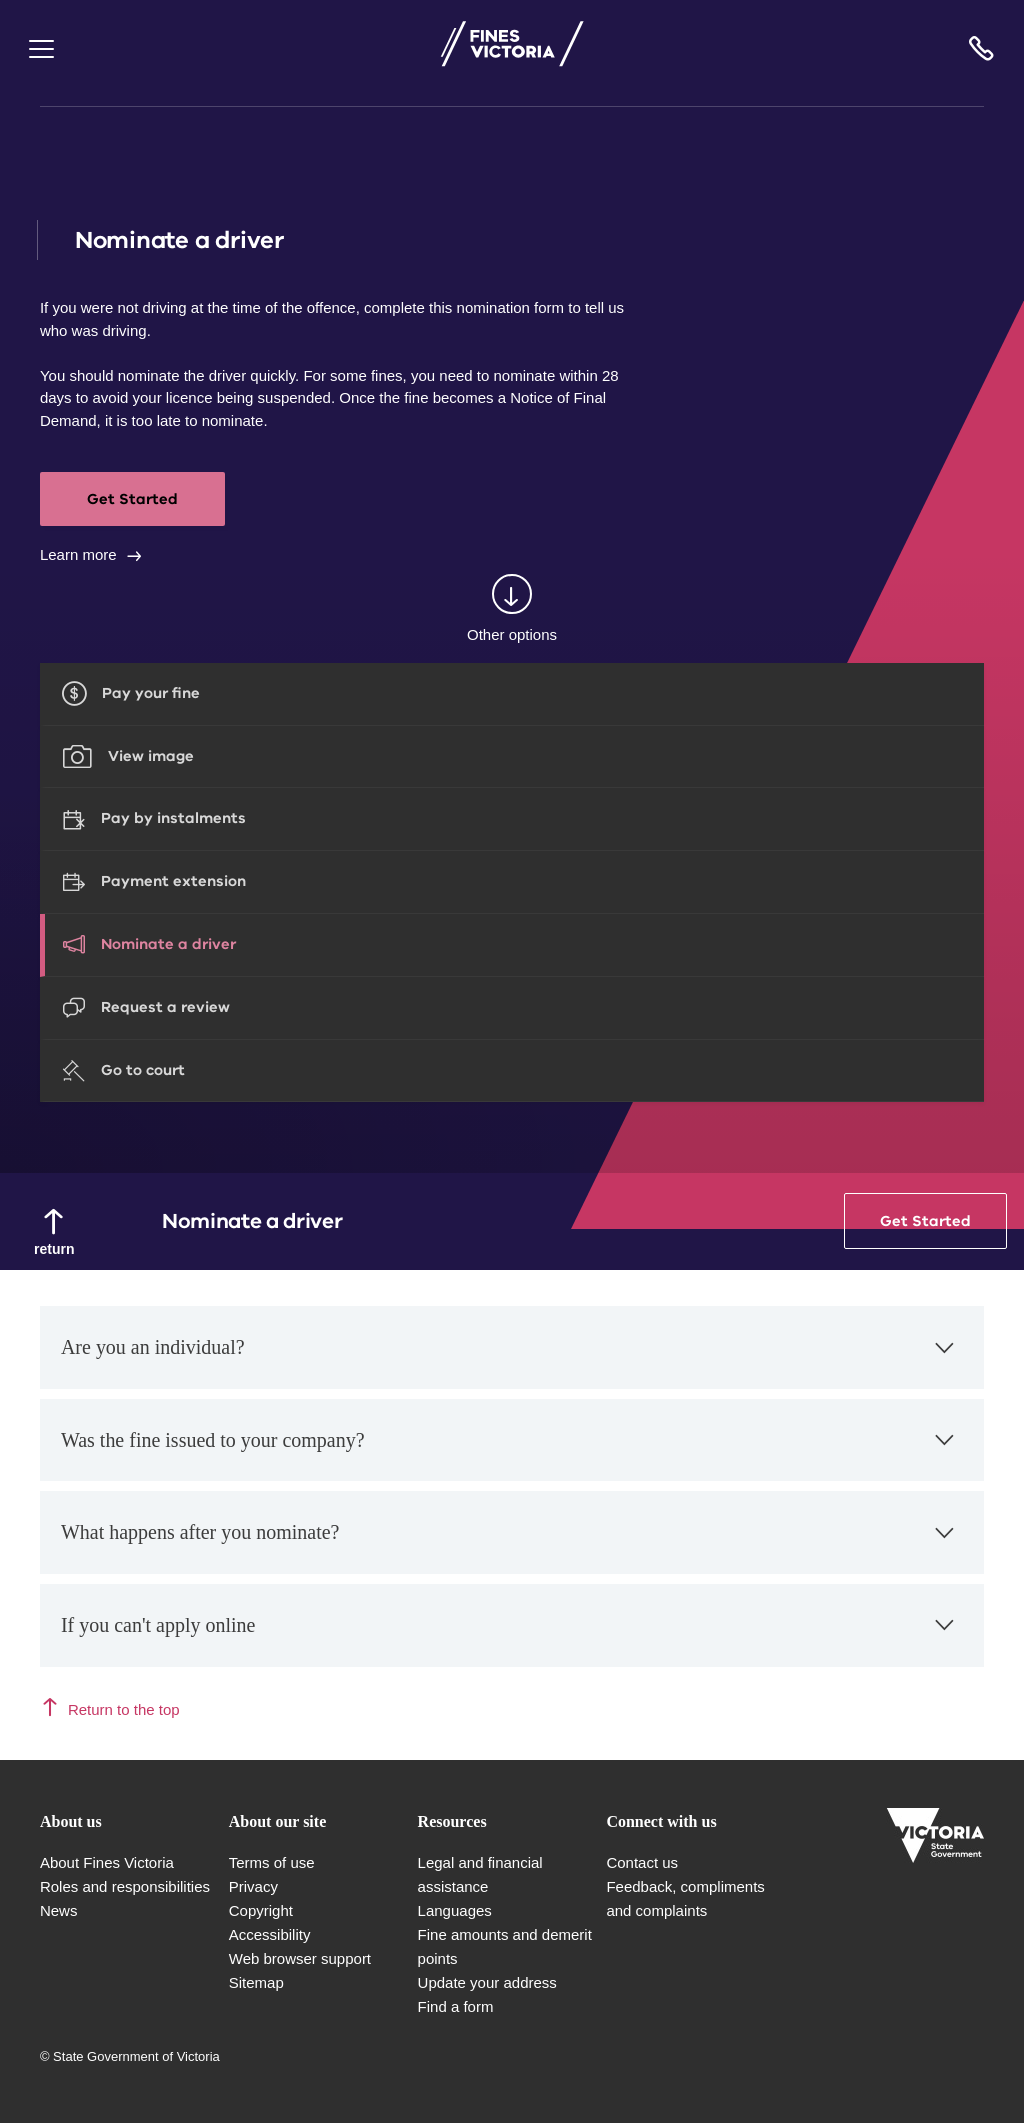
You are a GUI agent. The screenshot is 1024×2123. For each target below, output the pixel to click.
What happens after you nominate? (509, 1543)
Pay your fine (151, 693)
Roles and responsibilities (125, 1886)
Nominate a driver (168, 944)
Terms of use (272, 1862)
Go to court (143, 1070)
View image (151, 756)
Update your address (487, 1982)
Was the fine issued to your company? (509, 1450)
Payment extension (173, 881)
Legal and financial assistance (480, 1874)
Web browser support (300, 1958)
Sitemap (256, 1982)
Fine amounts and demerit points (505, 1946)
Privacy (253, 1886)
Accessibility (270, 1934)
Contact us (642, 1862)
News (59, 1910)
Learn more (78, 554)
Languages (455, 1910)
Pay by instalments (173, 818)
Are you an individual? (509, 1358)
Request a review (165, 1007)
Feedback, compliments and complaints (685, 1898)
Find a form (456, 2006)
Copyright (261, 1910)
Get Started (132, 499)
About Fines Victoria (107, 1862)
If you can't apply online (509, 1635)
